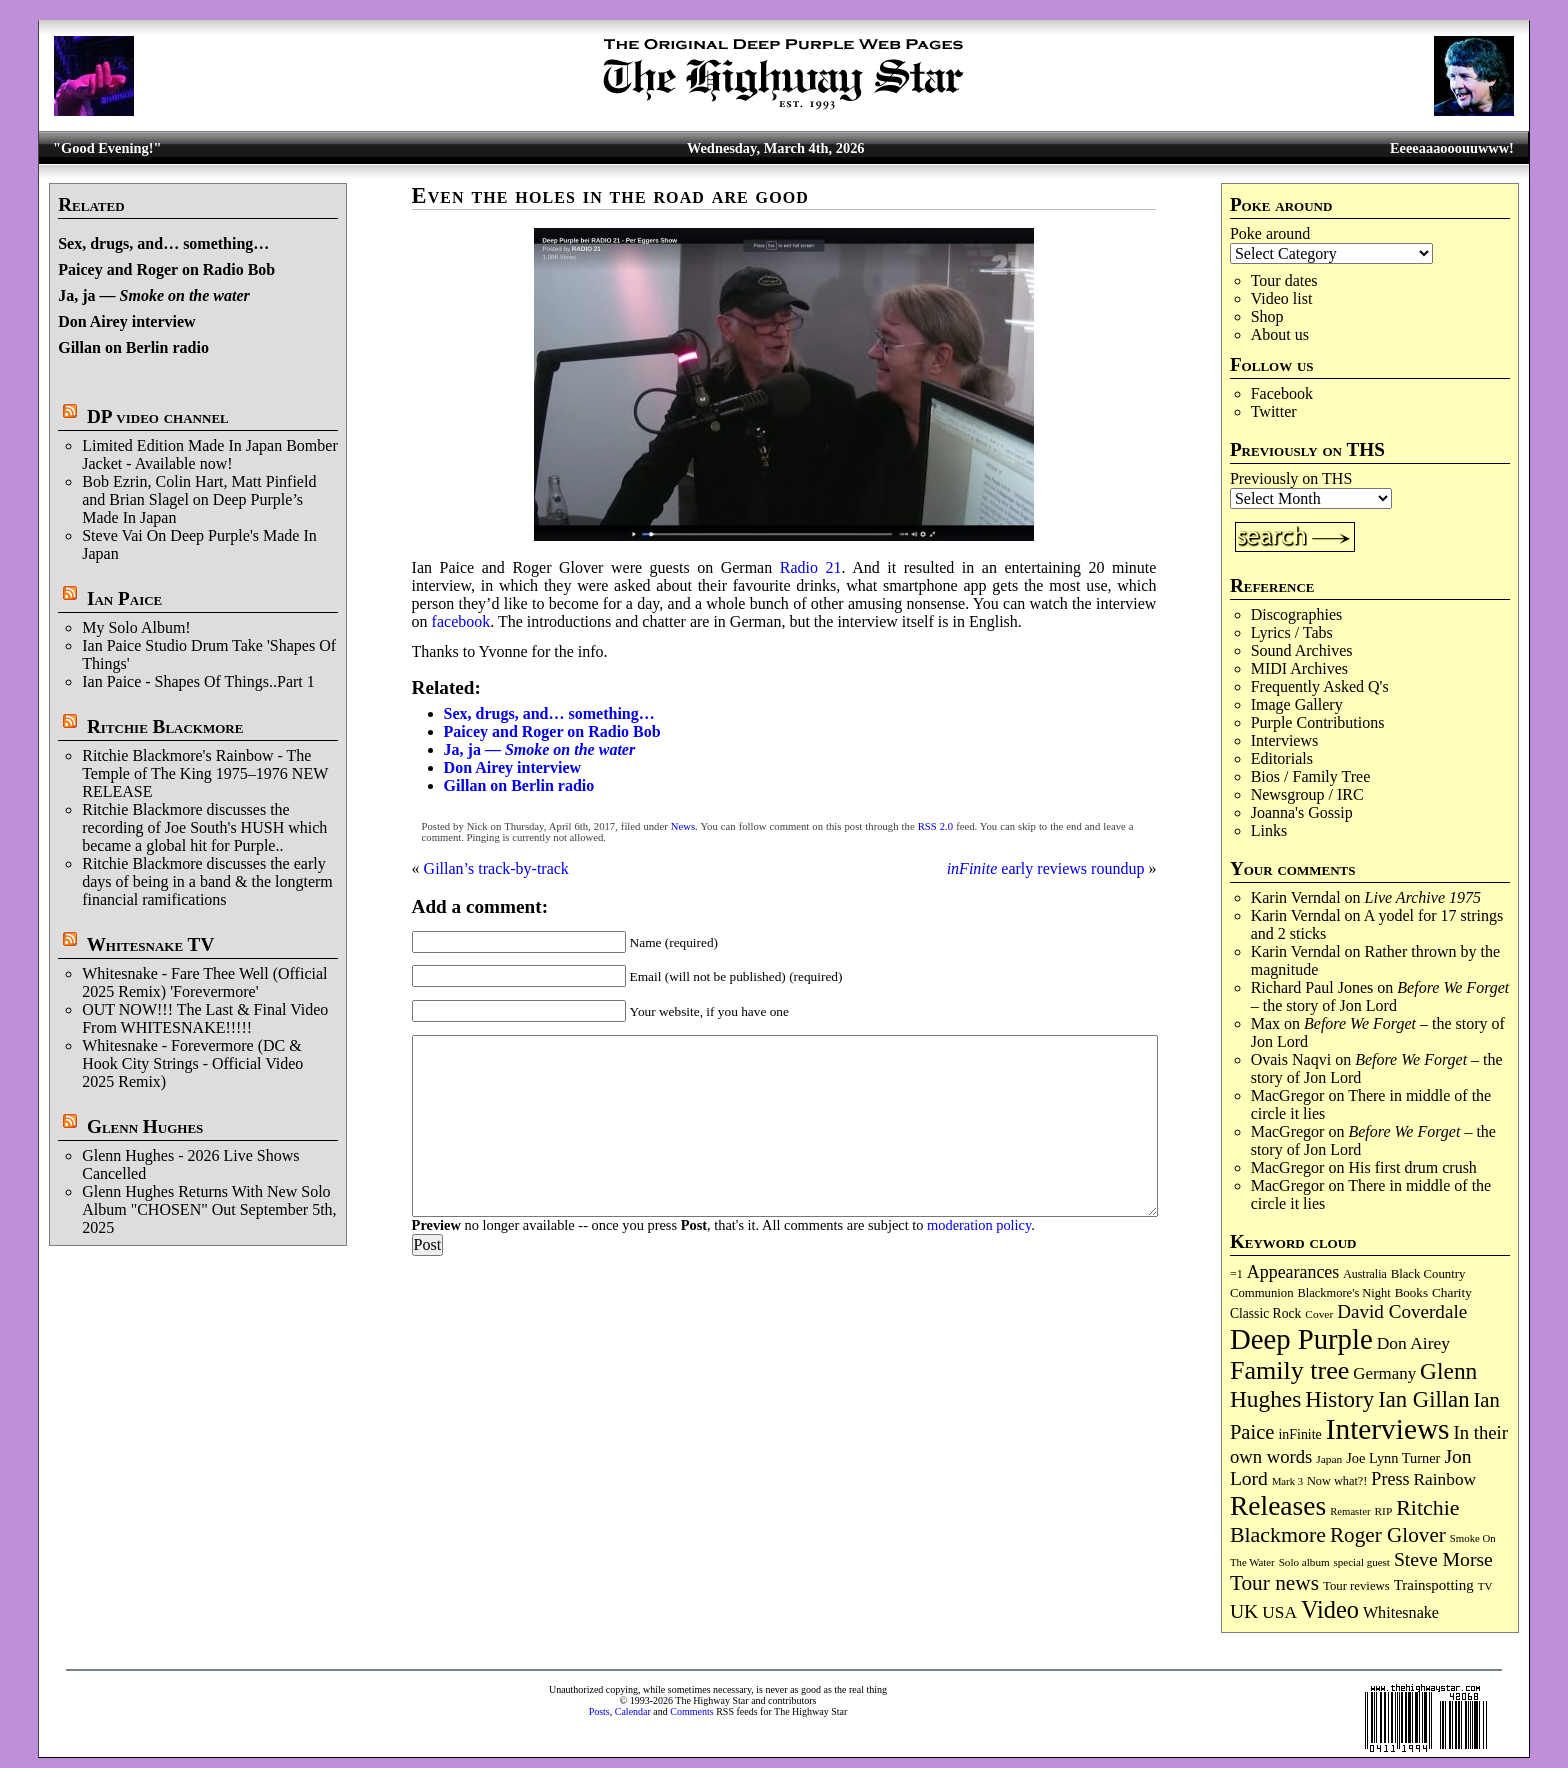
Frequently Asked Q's (1320, 686)
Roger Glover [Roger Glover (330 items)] (1388, 1535)
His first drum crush (1412, 1167)
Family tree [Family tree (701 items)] (1289, 1370)
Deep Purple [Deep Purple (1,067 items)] (1301, 1339)
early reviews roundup (1046, 868)
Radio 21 (811, 567)
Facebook (1282, 393)
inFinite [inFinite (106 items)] (1299, 1434)
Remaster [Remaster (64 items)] (1350, 1511)
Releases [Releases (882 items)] (1278, 1505)
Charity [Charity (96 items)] (1452, 1292)
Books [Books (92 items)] (1411, 1292)
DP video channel (158, 416)
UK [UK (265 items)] (1244, 1611)
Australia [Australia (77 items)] (1364, 1274)
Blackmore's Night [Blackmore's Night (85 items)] (1344, 1293)
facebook (461, 621)
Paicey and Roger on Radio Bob (166, 269)
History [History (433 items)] (1339, 1399)
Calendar (633, 1711)
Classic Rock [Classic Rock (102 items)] (1265, 1313)
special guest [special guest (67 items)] (1362, 1562)
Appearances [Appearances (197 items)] (1293, 1272)
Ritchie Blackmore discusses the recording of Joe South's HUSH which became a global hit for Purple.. (204, 827)
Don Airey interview (126, 321)
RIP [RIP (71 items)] (1384, 1511)
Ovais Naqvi (1291, 1059)
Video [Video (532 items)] (1330, 1609)
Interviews (1285, 740)
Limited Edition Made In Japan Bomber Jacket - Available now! (210, 454)
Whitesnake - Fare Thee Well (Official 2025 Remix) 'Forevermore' (204, 982)
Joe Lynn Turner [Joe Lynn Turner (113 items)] (1393, 1458)
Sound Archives (1302, 650)
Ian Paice (124, 598)
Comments (691, 1711)
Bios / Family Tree (1311, 776)
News (683, 826)
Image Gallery (1297, 704)
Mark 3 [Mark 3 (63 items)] (1287, 1481)
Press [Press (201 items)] (1390, 1479)
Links (1269, 830)
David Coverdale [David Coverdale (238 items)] (1402, 1311)
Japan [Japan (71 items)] (1329, 1459)
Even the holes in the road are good (610, 195)
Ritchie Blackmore (165, 726)
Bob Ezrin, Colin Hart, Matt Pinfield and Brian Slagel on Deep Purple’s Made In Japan (199, 499)
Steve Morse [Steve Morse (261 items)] (1443, 1559)
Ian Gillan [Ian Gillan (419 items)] (1423, 1399)
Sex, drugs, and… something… (163, 243)
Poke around (1270, 233)
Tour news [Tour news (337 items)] (1274, 1583)
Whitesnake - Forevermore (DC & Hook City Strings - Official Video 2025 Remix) (192, 1063)
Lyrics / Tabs (1292, 632)
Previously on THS (1291, 478)
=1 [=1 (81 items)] (1236, 1274)
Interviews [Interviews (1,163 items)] (1388, 1429)
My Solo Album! (136, 627)
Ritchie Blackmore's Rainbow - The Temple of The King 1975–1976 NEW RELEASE (205, 773)
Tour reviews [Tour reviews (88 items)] (1356, 1586)
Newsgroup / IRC (1307, 794)
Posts (599, 1711)
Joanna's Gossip (1302, 812)
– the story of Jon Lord (1380, 996)
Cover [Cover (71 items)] (1319, 1314)
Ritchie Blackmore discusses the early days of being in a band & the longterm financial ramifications (207, 881)
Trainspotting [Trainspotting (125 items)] (1434, 1585)
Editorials (1282, 758)
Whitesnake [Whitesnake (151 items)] (1401, 1612)
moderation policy (979, 1225)
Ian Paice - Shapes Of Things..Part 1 (198, 681)
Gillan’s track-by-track (496, 868)
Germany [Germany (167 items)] (1384, 1373)
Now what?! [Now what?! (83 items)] (1337, 1481)
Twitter (1274, 411)
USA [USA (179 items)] (1279, 1612)
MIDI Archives (1299, 668)
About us (1280, 334)
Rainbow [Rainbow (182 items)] (1444, 1479)
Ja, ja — (154, 295)
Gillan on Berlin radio (133, 347)
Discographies (1297, 614)
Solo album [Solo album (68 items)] (1304, 1562)
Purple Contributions (1318, 722)
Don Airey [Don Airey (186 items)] (1413, 1343)
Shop (1267, 316)
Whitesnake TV (151, 944)
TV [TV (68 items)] (1485, 1586)
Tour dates (1284, 280)
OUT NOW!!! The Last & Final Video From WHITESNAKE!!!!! (205, 1018)
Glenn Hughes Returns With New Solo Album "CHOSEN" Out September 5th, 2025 (209, 1209)
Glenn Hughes (145, 1126)
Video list (1282, 298)
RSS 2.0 (935, 826)
